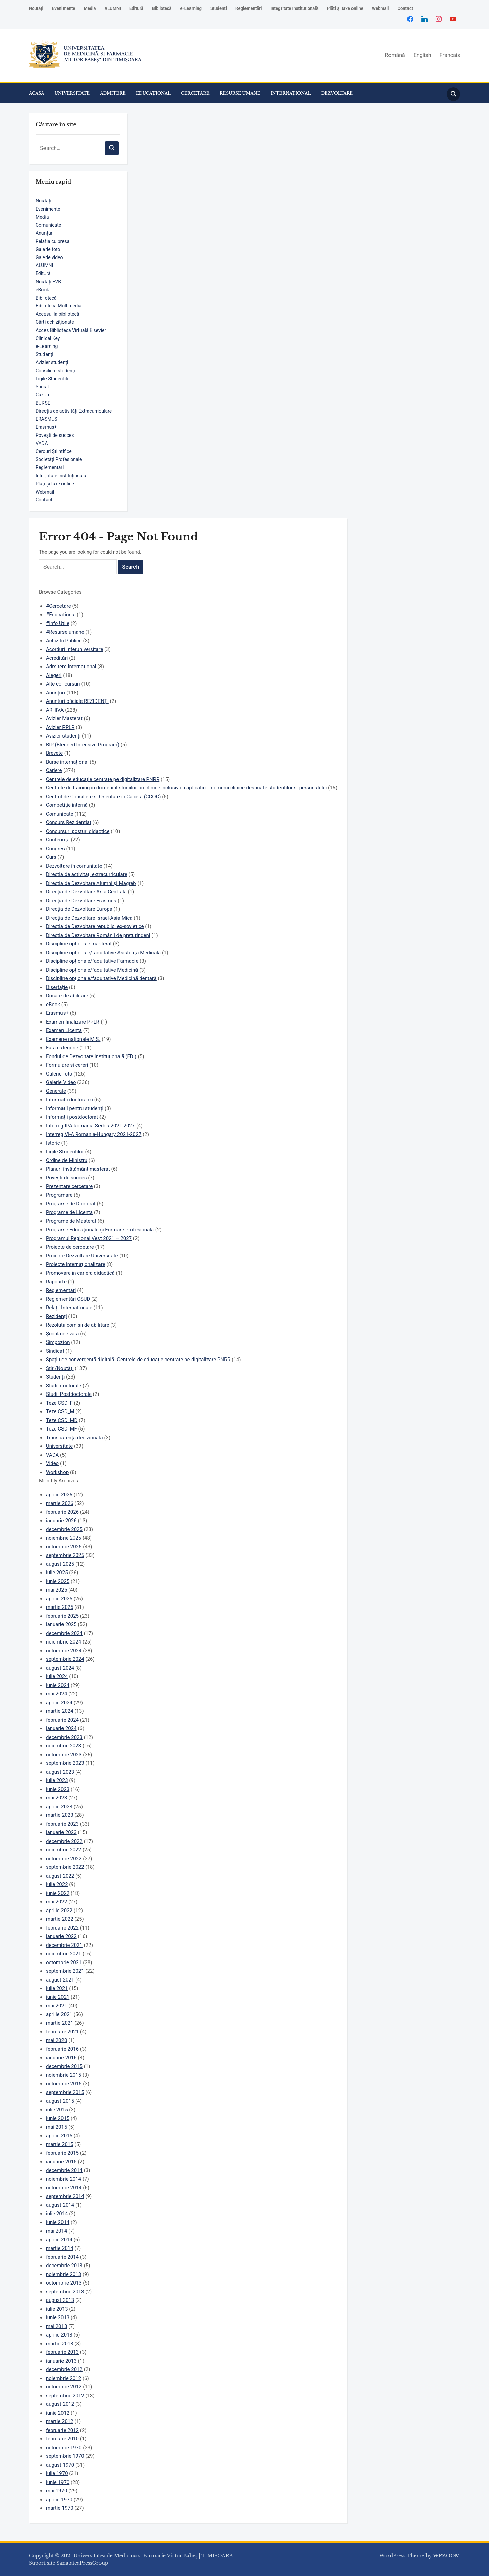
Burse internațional (67, 762)
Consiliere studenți (55, 370)
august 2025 (60, 1564)
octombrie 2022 (64, 1858)
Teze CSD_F (59, 1403)
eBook (42, 289)
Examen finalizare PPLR (72, 1022)
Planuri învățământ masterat (78, 1169)
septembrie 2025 (65, 1555)
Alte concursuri (63, 684)
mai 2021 (56, 2006)
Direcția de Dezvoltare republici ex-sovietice (95, 926)
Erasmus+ (46, 427)
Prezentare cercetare (69, 1186)
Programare (59, 1195)
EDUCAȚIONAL (153, 93)
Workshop (57, 1472)
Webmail (380, 8)
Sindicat (55, 1351)
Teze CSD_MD (61, 1420)
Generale (56, 1091)
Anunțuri (45, 233)
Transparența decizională (74, 1438)
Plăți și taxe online (345, 8)
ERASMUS (46, 419)
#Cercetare (58, 606)
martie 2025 (59, 1607)
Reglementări (248, 8)
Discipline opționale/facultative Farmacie (92, 961)
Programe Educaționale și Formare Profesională (100, 1230)
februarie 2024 (62, 1720)
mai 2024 (56, 1694)
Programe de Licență (69, 1212)
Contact (405, 8)
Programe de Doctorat (71, 1204)
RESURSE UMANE (240, 93)
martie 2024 (59, 1711)
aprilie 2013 (59, 2335)
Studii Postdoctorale (69, 1394)
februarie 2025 (62, 1616)
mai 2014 (56, 2231)
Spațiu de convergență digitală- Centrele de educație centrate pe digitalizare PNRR (138, 1359)
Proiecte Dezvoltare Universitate (82, 1256)
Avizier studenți (52, 362)
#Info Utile (57, 623)
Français (449, 55)
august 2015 (60, 2101)
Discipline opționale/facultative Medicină (92, 970)
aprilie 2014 (59, 2240)
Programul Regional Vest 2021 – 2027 (89, 1238)
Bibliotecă (161, 8)
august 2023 (60, 1772)
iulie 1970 (57, 2473)
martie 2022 (59, 1919)
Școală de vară (62, 1334)
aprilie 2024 (59, 1703)
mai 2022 (56, 1902)
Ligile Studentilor (65, 1152)
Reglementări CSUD (68, 1299)
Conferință (58, 840)
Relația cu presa (52, 241)
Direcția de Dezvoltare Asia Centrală (86, 892)
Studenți (218, 8)
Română (395, 55)
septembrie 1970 (65, 2456)
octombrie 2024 (64, 1651)
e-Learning (191, 8)
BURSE (43, 403)
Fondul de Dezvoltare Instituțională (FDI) (91, 1056)
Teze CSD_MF (61, 1429)
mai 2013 (56, 2326)
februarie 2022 (62, 1928)
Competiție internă (67, 805)
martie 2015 (59, 2144)
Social (42, 386)
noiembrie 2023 (63, 1746)
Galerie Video (61, 1082)
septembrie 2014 (65, 2196)
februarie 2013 (62, 2352)
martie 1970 (59, 2508)
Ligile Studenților (53, 378)
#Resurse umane (65, 632)
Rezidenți (56, 1316)
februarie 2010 (62, 2439)
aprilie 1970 (59, 2500)
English (422, 55)
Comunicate (48, 225)
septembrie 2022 (65, 1867)
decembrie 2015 (64, 2066)
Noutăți (36, 8)
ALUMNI (113, 8)
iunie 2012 (57, 2413)
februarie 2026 (62, 1512)
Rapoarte (56, 1282)
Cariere (54, 770)
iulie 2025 (57, 1572)
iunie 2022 (57, 1893)
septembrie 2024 (65, 1659)
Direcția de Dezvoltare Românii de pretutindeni (98, 935)
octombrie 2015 (64, 2084)
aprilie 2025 (59, 1599)
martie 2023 (59, 1815)
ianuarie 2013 (61, 2361)
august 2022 (60, 1876)
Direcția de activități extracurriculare (86, 874)
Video (52, 1463)
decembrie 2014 (64, 2170)
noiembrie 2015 (63, 2075)
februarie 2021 (62, 2032)
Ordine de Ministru (66, 1160)
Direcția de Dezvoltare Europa (79, 909)
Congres (55, 849)
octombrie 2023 (64, 1755)
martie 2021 (59, 2023)
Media (90, 8)
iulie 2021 (57, 1988)
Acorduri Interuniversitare (74, 649)
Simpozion (58, 1342)
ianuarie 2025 (61, 1624)
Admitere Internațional (71, 666)
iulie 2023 (57, 1780)
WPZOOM (446, 2556)
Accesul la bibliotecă (57, 314)
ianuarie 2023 (61, 1832)
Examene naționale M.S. (73, 1039)
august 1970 (60, 2465)
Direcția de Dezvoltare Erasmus (81, 901)
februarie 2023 (62, 1824)
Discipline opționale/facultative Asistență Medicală (103, 952)
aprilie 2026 (59, 1495)
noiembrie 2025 (63, 1538)
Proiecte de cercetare (70, 1247)
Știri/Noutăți (60, 1368)
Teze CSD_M (60, 1411)
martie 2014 (59, 2248)
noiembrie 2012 (63, 2378)
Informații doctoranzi (69, 1100)
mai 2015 (56, 2127)
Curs (51, 857)
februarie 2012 (62, 2430)
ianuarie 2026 (61, 1520)
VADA (42, 443)
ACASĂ (36, 93)
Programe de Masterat (71, 1221)
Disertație (57, 987)
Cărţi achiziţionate (55, 322)
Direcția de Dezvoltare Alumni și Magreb (91, 883)
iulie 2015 (57, 2110)
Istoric (53, 1143)
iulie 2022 (57, 1884)
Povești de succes (55, 435)
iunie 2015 (57, 2118)
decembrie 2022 (64, 1841)
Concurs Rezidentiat (68, 822)
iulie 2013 (57, 2309)
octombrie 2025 (64, 1547)
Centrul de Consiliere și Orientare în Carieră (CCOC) (103, 797)
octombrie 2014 (64, 2188)
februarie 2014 (62, 2257)
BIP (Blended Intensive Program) (82, 745)
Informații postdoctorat (72, 1117)
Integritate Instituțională (294, 8)
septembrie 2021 (65, 1971)
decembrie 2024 (64, 1633)
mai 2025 (56, 1590)
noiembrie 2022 (63, 1850)
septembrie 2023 (65, 1763)
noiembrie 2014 (63, 2179)
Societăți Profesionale (59, 459)
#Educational (61, 614)
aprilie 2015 (59, 2136)
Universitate (59, 1446)
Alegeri (54, 675)
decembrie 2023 (64, 1737)
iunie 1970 (57, 2482)
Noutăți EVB (48, 281)
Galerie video (49, 257)
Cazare (43, 394)
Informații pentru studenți (74, 1108)
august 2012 (60, 2404)
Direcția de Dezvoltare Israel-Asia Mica (89, 918)
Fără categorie (62, 1048)
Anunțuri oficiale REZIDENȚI (77, 701)
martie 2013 (59, 2344)
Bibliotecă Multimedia (59, 305)
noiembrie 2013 (63, 2274)
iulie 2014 (57, 2213)
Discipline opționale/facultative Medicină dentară (101, 978)
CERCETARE (195, 93)
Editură (136, 8)
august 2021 (60, 1980)
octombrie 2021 (64, 1962)
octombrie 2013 (64, 2283)
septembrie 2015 (65, 2092)
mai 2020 (56, 2040)
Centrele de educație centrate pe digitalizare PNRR (102, 779)
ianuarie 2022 (61, 1936)
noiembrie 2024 (63, 1642)
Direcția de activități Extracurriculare (74, 411)
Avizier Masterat (64, 718)
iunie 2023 (57, 1789)
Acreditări (57, 658)
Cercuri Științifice (54, 451)
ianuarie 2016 (61, 2058)
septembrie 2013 (65, 2292)
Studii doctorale (63, 1386)
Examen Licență (64, 1030)
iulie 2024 (57, 1676)
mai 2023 (56, 1798)
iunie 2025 (57, 1581)
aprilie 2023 (59, 1807)
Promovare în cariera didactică (80, 1273)
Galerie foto (48, 249)
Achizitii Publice (64, 641)
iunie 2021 (57, 1997)
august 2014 (60, 2205)
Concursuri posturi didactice (78, 831)
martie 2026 (59, 1503)
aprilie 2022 (59, 1910)
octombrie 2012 (64, 2387)
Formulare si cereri (67, 1065)
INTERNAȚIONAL (291, 93)
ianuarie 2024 (61, 1728)
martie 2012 (59, 2421)
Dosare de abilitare (67, 996)
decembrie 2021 (64, 1945)
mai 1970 (56, 2491)
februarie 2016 (62, 2049)
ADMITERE (113, 93)
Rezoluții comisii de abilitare (77, 1325)
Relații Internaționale (69, 1307)
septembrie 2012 (65, 2396)
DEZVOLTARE (337, 93)
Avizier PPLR (60, 727)
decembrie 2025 (64, 1529)
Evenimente (63, 8)
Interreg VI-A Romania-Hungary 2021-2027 (93, 1134)
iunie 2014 (57, 2222)
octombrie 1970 (64, 2448)
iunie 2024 (57, 1685)
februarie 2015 (62, 2153)
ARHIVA (55, 710)
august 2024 (60, 1668)
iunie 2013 (57, 2317)
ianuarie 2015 (61, 2161)
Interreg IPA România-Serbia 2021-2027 (90, 1126)
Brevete (54, 753)
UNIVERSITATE (72, 93)
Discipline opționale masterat (79, 944)
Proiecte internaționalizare (75, 1264)
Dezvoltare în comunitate (74, 866)
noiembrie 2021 (63, 1954)
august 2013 (60, 2300)
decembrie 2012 (64, 2369)
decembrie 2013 (64, 2265)
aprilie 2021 (59, 2014)
